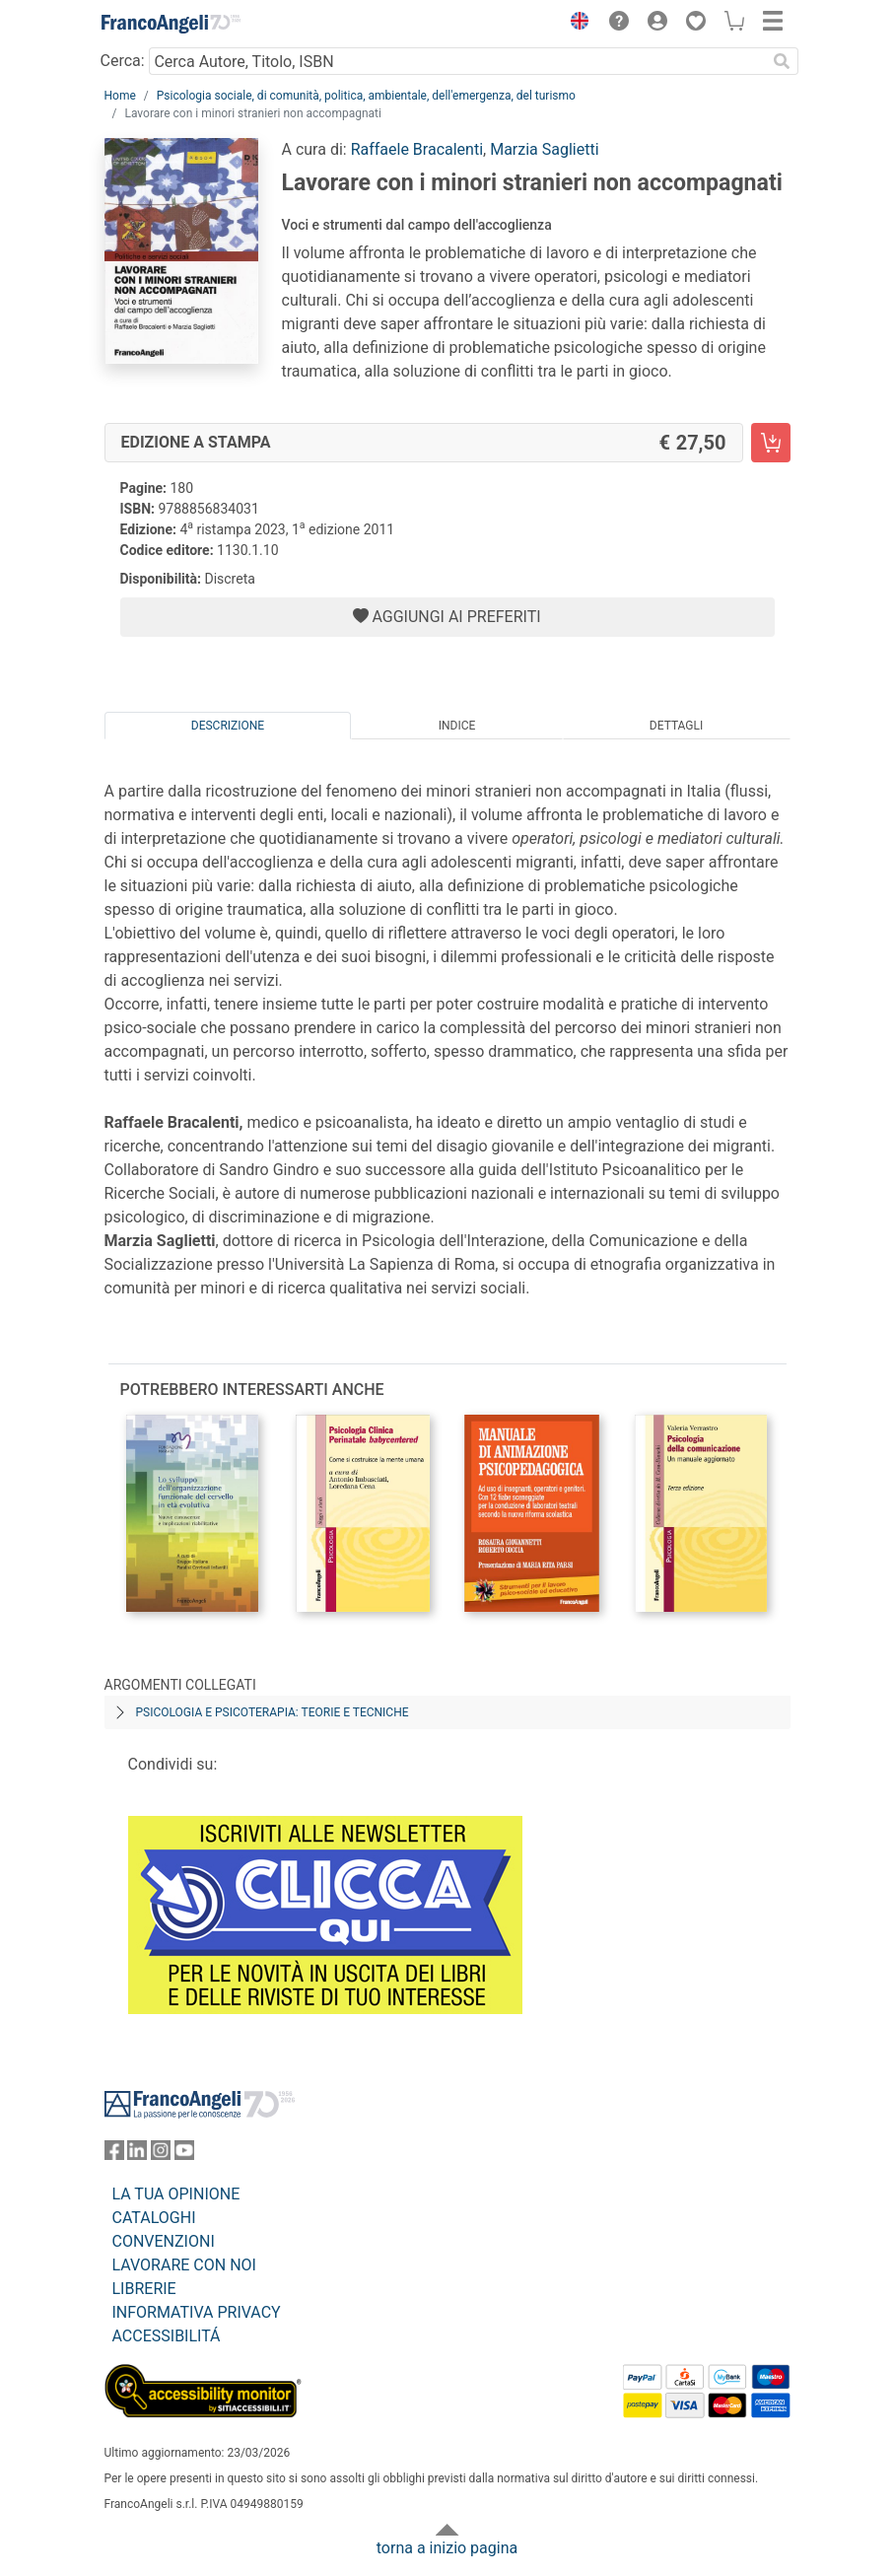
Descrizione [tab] (227, 725)
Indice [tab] (457, 725)
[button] (575, 23)
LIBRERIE (144, 2288)
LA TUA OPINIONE (176, 2194)
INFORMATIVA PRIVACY (196, 2312)
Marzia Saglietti (544, 149)
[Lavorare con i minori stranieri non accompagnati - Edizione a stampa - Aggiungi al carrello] (771, 442)
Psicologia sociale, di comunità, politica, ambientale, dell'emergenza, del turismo (366, 96)
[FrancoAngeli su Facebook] (114, 2154)
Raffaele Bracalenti (417, 149)
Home (120, 96)
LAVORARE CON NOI (184, 2265)
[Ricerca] (782, 61)
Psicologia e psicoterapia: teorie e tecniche (272, 1712)
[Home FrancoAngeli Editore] (171, 23)
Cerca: (123, 60)
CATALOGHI (154, 2217)
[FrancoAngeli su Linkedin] (137, 2154)
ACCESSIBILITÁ (166, 2336)
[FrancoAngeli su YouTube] (184, 2154)
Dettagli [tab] (676, 725)
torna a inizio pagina (447, 2548)
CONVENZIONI (163, 2241)
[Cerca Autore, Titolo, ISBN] (458, 61)
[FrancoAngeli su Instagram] (161, 2154)
